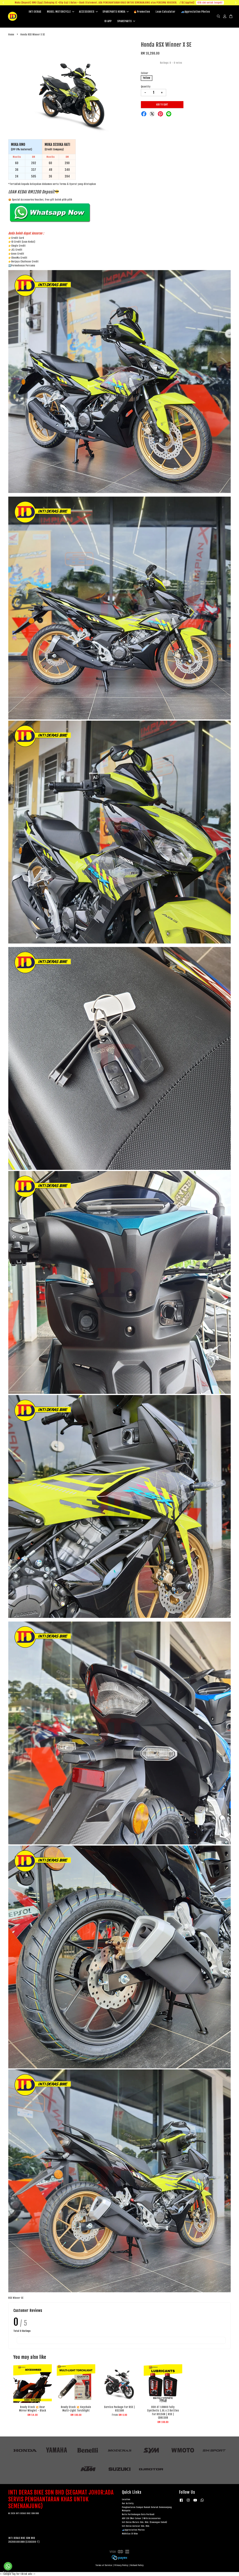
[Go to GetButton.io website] (8, 2573)
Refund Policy (137, 2565)
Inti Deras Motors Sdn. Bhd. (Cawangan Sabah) (144, 2522)
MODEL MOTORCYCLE (60, 11)
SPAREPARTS (126, 21)
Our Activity (128, 2503)
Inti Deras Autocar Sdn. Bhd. (136, 2526)
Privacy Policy (121, 2565)
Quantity (146, 86)
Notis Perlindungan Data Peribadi (138, 2514)
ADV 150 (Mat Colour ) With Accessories (141, 2518)
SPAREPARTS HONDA (116, 11)
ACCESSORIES (88, 11)
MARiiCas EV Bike (130, 2533)
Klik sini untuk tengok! (210, 2)
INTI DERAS (35, 11)
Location (126, 2499)
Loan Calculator (165, 11)
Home (11, 34)
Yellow (146, 78)
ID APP (108, 21)
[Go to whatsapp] (8, 2566)
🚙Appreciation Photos (195, 11)
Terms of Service (103, 2565)
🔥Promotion (141, 11)
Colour (144, 73)
